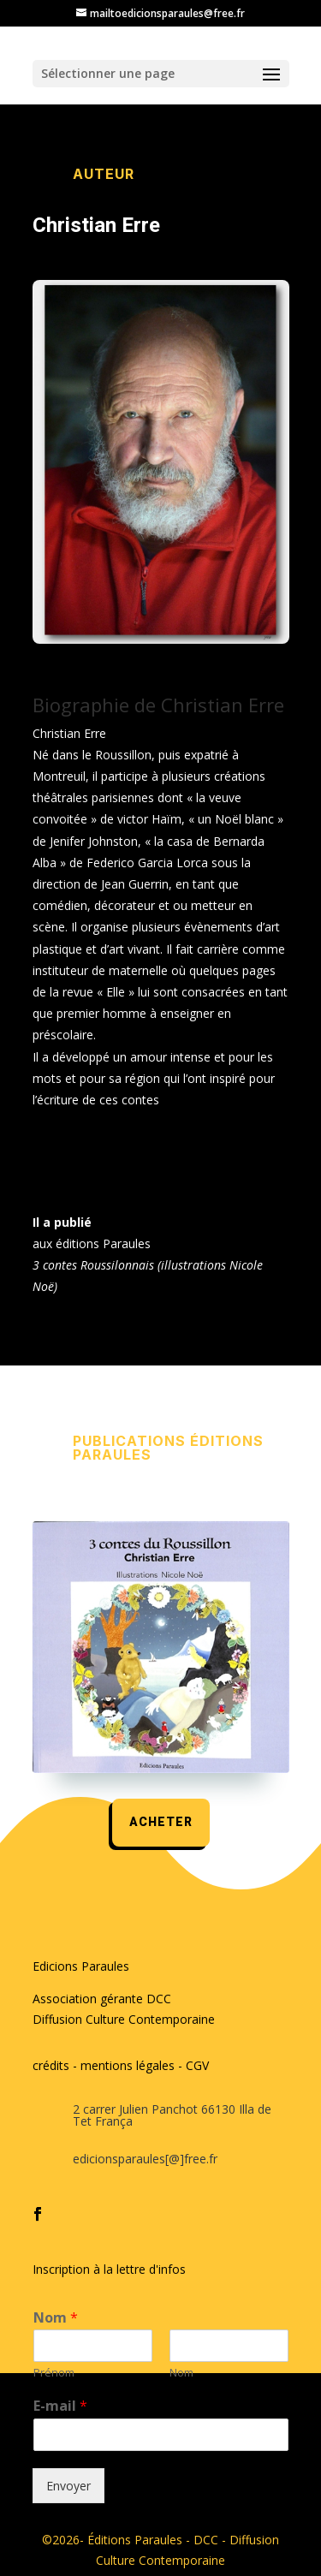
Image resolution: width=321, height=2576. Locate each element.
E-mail (60, 2406)
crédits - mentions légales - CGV (121, 2065)
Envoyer (68, 2486)
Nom (55, 2318)
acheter (161, 1822)
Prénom (53, 2372)
